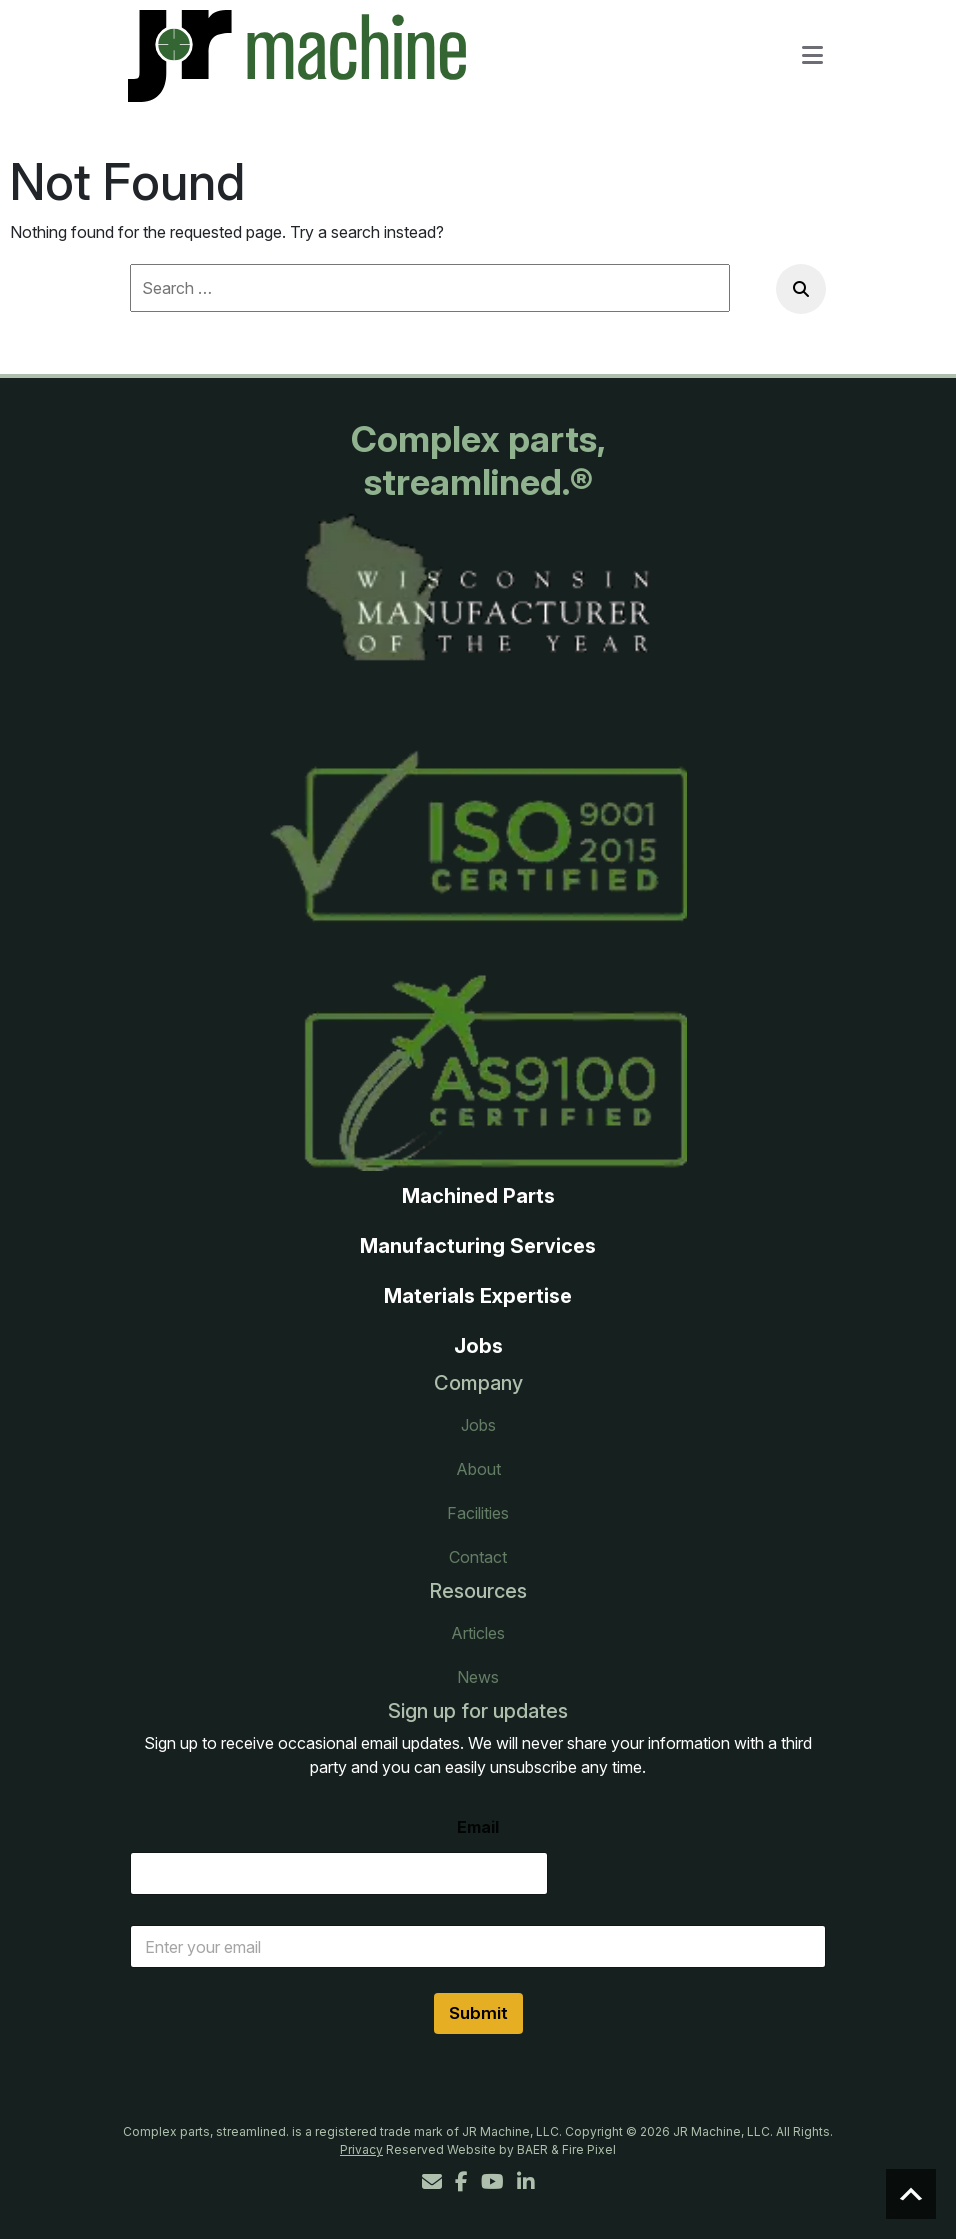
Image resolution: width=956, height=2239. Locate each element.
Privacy (361, 2149)
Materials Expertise (478, 1296)
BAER (532, 2149)
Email (478, 1827)
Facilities (478, 1513)
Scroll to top (911, 2194)
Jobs (478, 1346)
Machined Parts (478, 1196)
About (478, 1469)
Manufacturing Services (478, 1246)
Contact (478, 1557)
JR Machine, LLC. (723, 2131)
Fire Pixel (589, 2149)
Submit (478, 2013)
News (478, 1677)
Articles (478, 1633)
